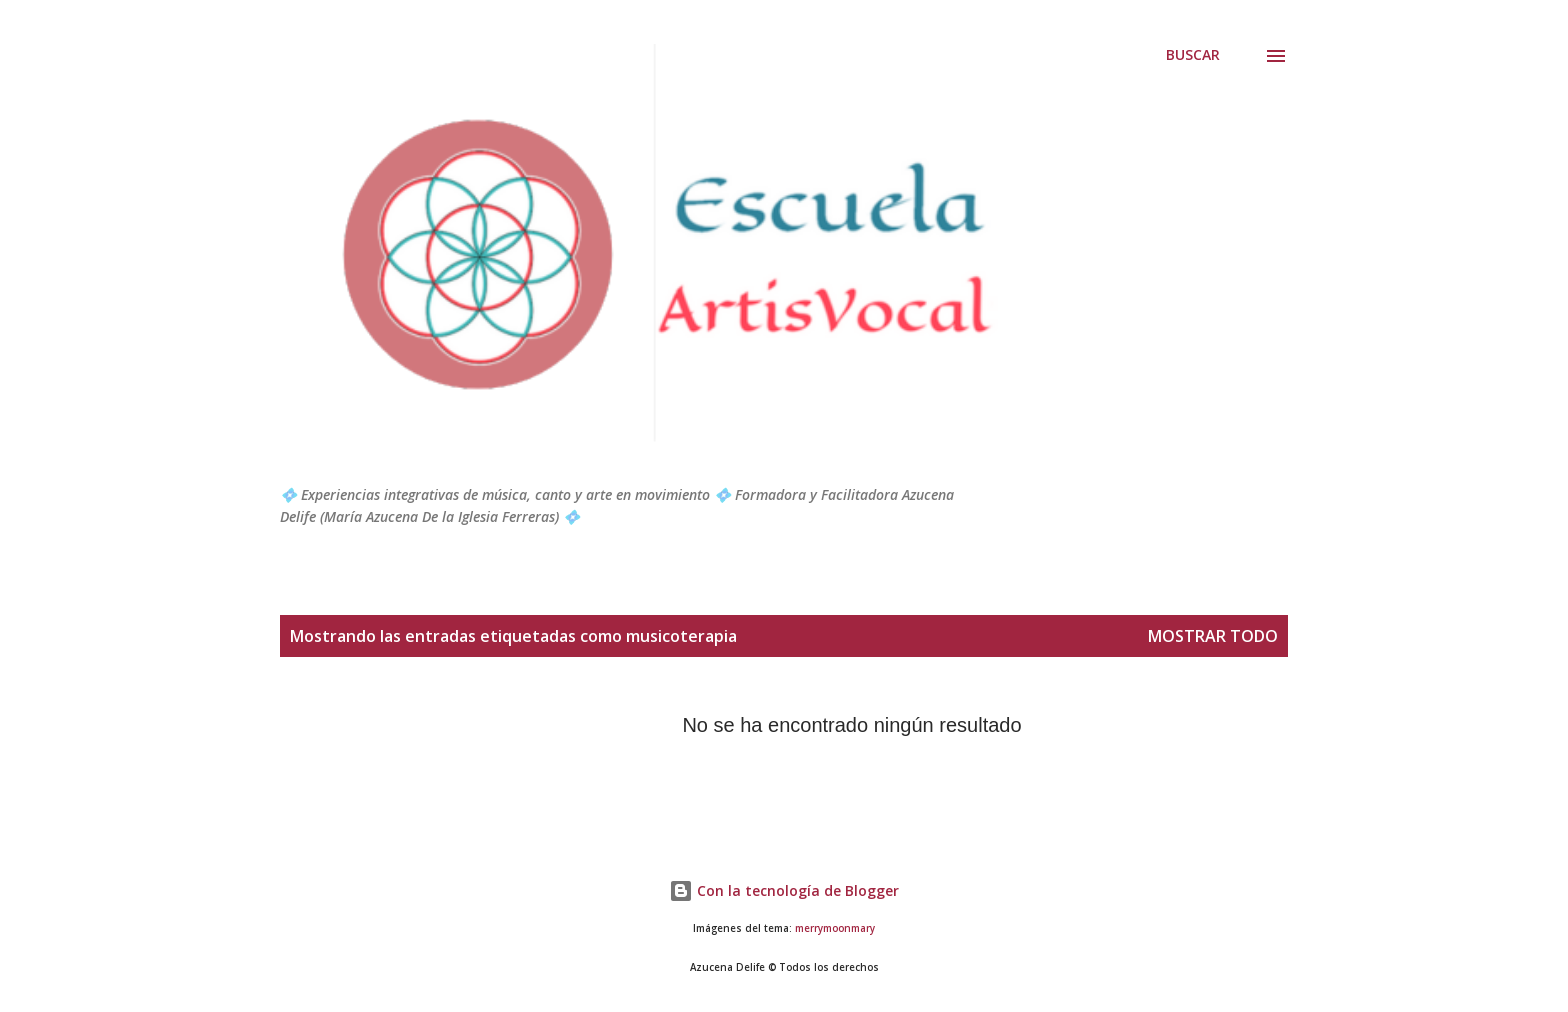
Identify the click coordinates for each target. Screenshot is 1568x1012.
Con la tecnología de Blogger (784, 890)
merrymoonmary (835, 928)
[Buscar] (1193, 55)
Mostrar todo (1213, 636)
